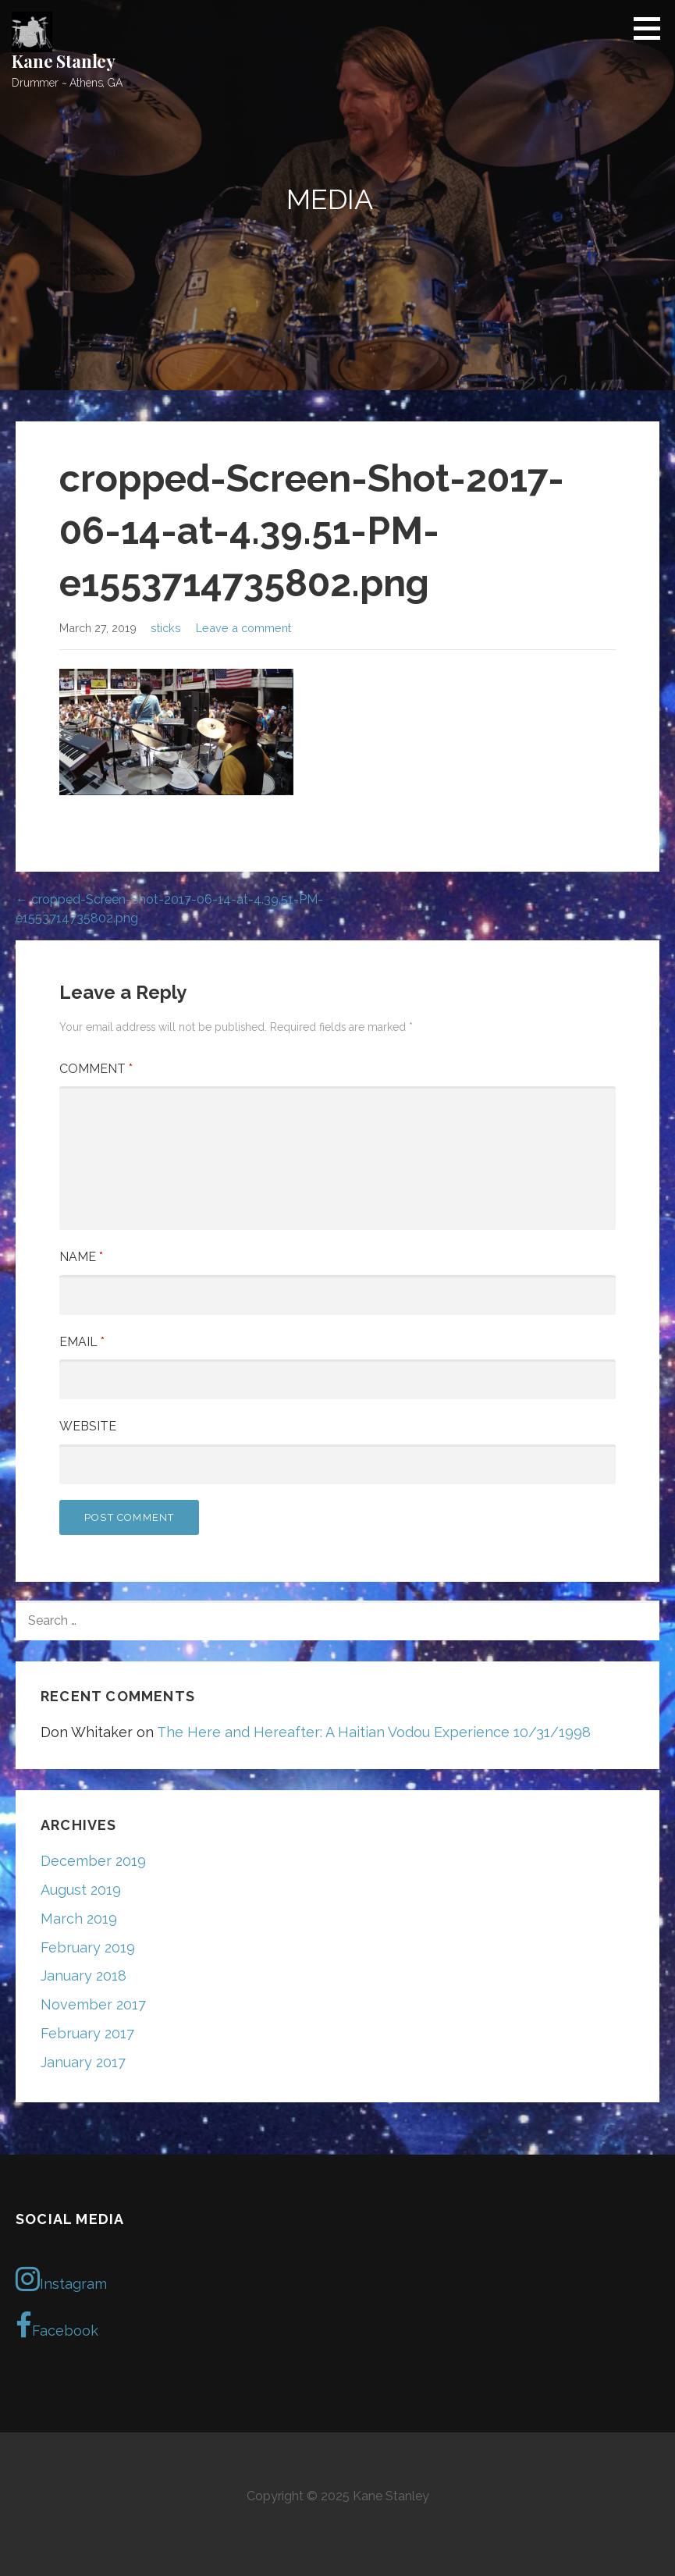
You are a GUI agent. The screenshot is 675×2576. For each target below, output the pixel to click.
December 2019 (93, 1861)
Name (81, 1256)
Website (87, 1426)
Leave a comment (243, 627)
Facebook (57, 2325)
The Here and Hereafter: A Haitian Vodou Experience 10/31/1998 (374, 1732)
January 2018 (83, 1975)
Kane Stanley (63, 61)
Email (82, 1341)
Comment (96, 1068)
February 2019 (88, 1947)
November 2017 (93, 2004)
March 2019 (79, 1918)
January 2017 (83, 2062)
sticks (166, 627)
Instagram (61, 2279)
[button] (652, 28)
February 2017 (87, 2033)
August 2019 (81, 1889)
